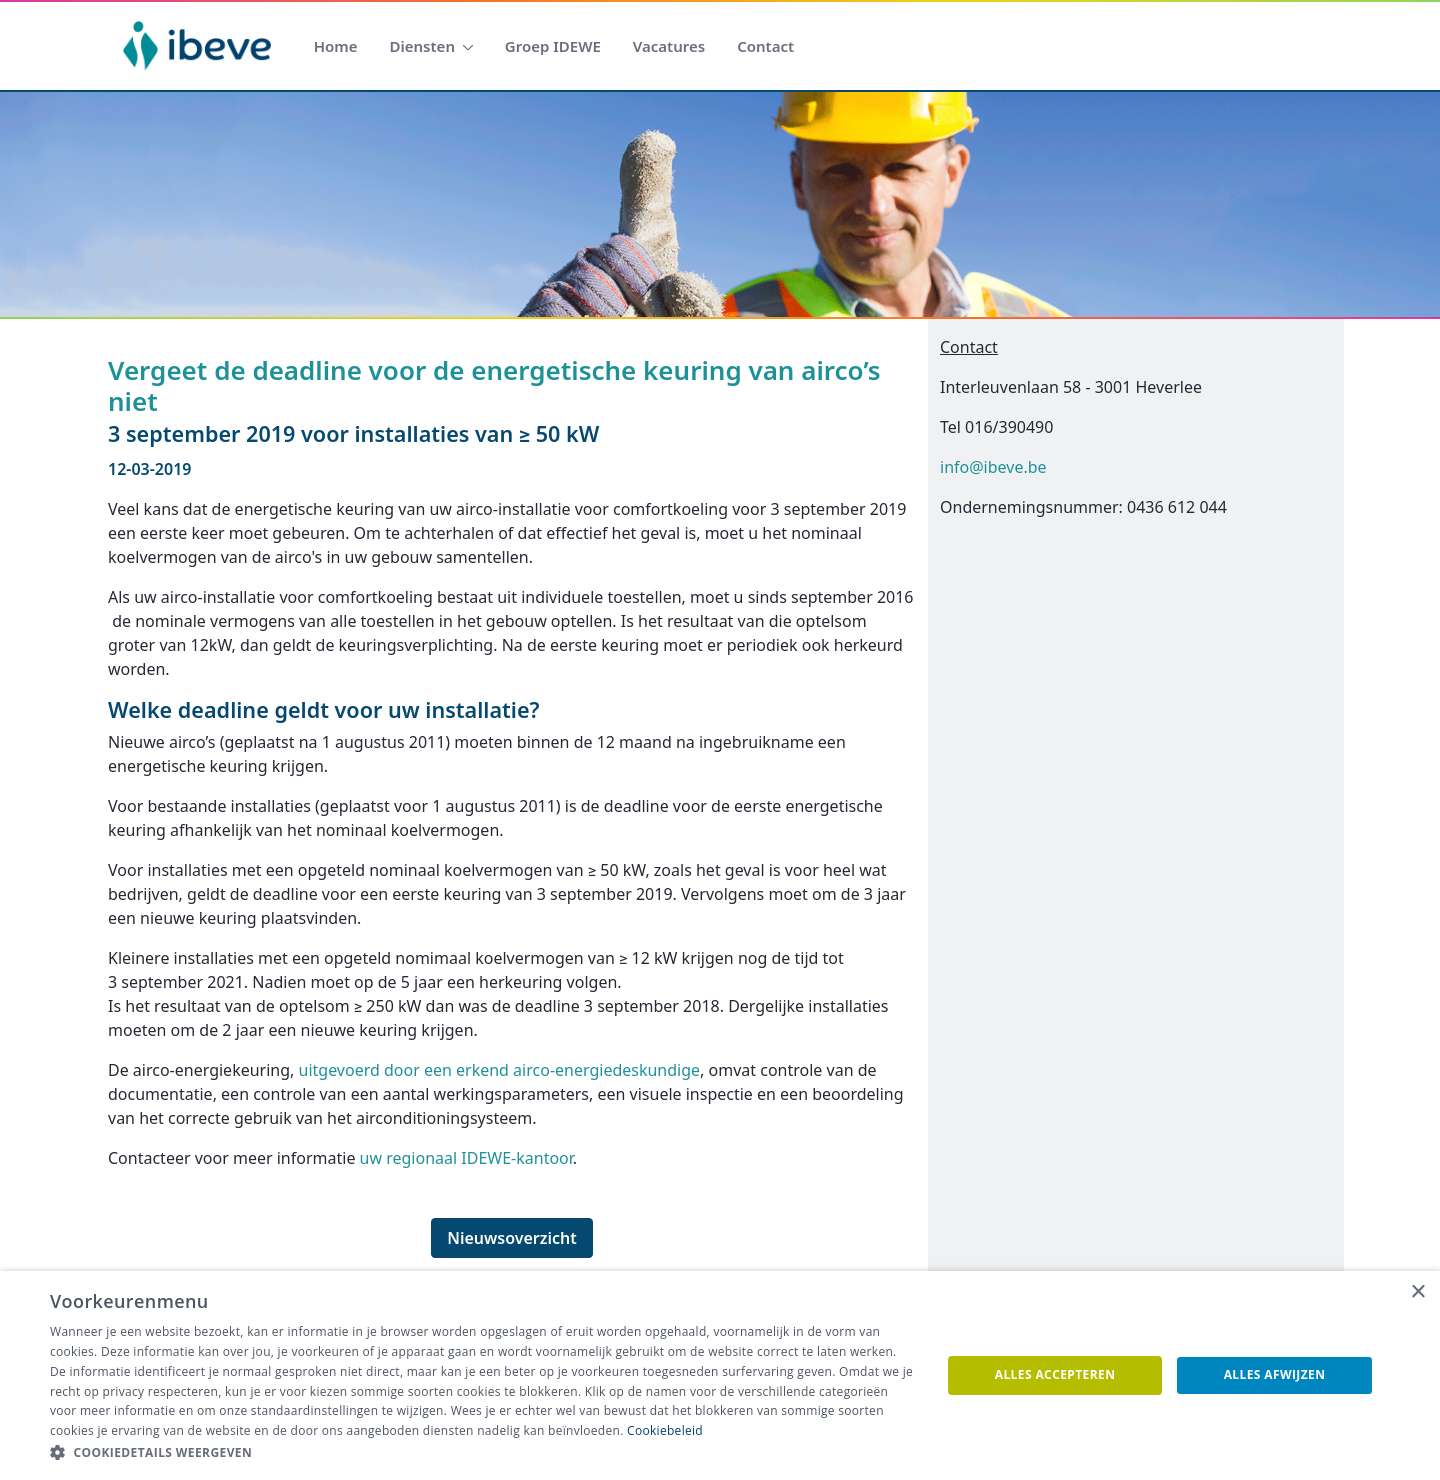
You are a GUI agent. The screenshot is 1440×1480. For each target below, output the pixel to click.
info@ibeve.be (993, 467)
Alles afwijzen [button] (1275, 1374)
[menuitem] (336, 46)
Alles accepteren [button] (1055, 1374)
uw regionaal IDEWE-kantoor (466, 1158)
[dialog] (720, 1375)
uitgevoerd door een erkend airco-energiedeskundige (500, 1070)
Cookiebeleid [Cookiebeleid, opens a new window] (665, 1430)
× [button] (1417, 1292)
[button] (482, 1453)
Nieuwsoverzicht (512, 1238)
